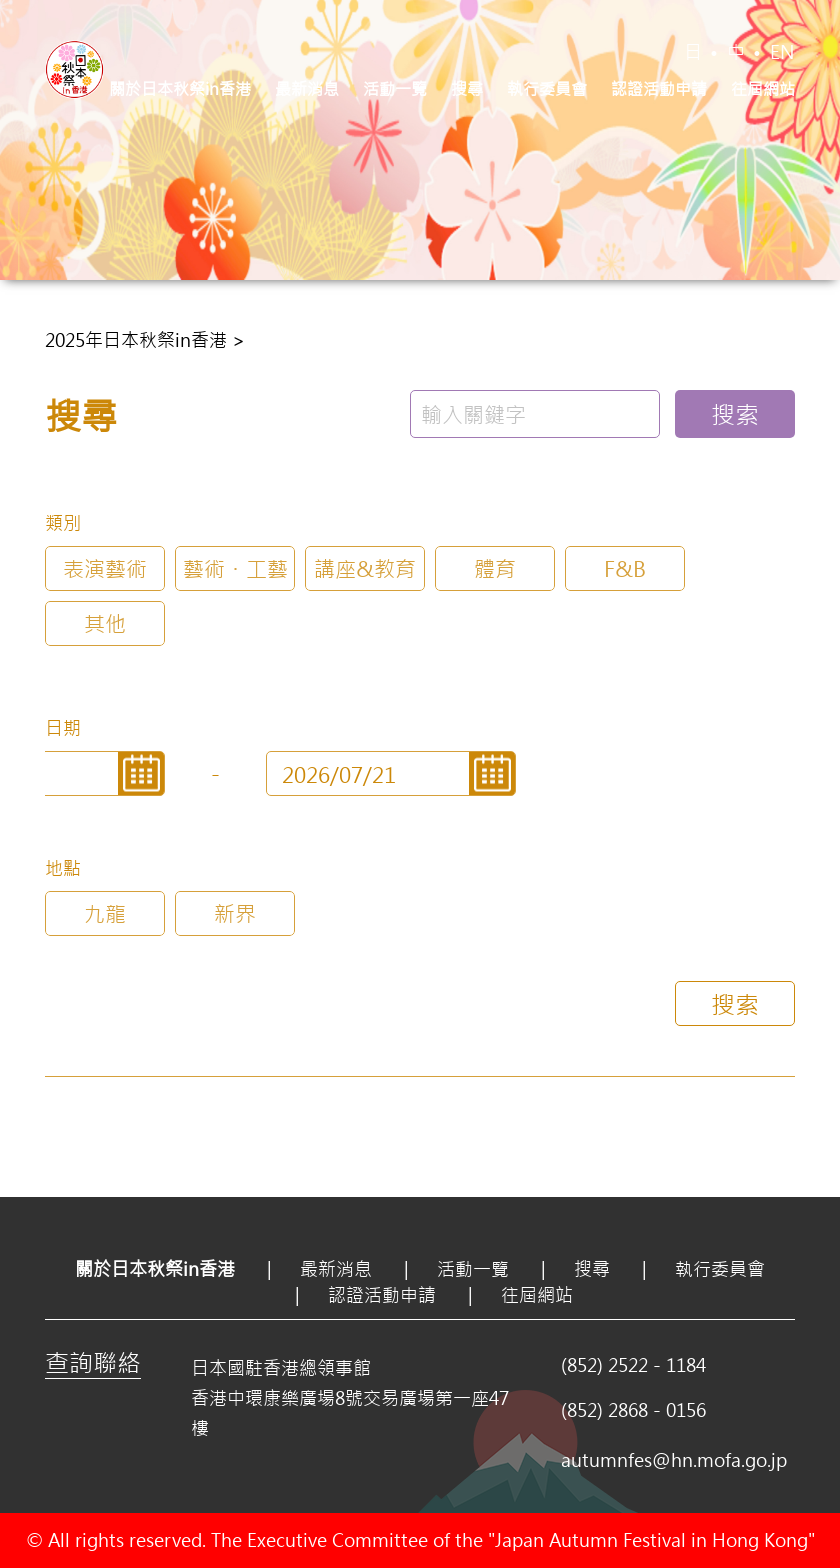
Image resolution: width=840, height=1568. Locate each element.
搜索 (735, 414)
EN (782, 52)
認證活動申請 (659, 88)
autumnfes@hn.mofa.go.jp (674, 1460)
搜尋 (467, 88)
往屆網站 (763, 88)
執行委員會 (547, 88)
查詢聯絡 (93, 1362)
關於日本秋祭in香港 (180, 88)
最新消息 (307, 88)
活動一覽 (395, 88)
